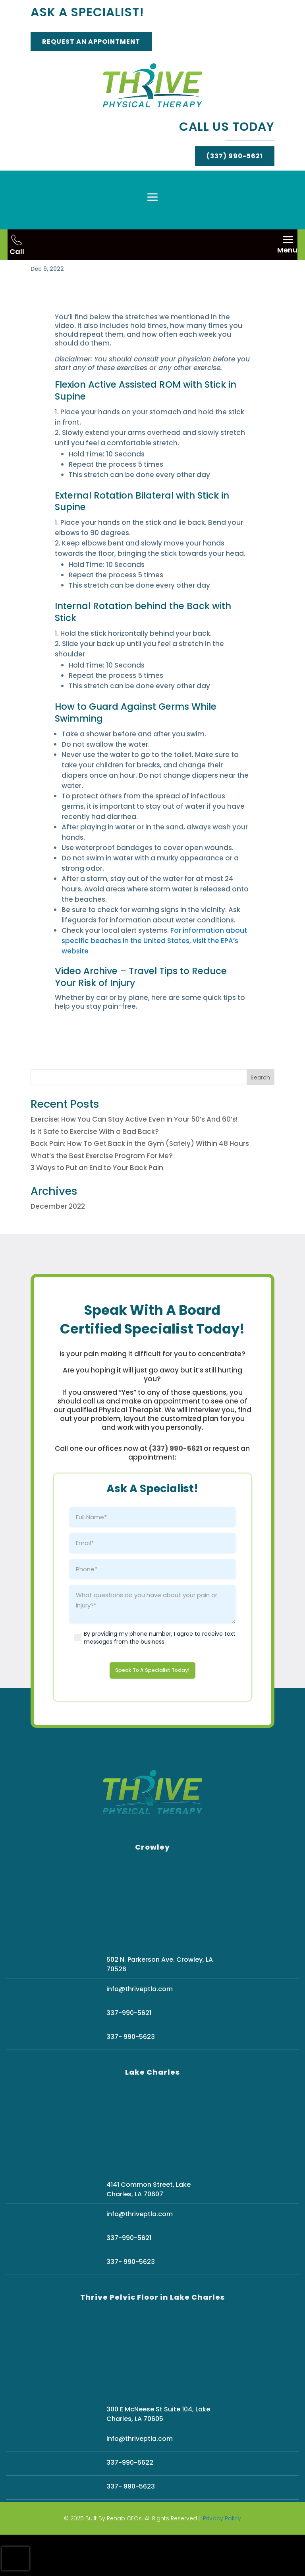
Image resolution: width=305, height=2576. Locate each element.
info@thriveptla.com (139, 2029)
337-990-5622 (129, 2503)
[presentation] (15, 2558)
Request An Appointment (91, 41)
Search (260, 1116)
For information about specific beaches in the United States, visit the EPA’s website (154, 979)
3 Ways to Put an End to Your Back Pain (97, 1206)
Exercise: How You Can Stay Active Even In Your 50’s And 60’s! (134, 1158)
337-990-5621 (128, 2053)
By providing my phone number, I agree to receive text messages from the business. (160, 1676)
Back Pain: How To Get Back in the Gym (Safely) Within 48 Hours (140, 1182)
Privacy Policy (222, 2560)
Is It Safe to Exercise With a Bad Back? (95, 1170)
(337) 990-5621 (235, 156)
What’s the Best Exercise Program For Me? (102, 1194)
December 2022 (58, 1245)
